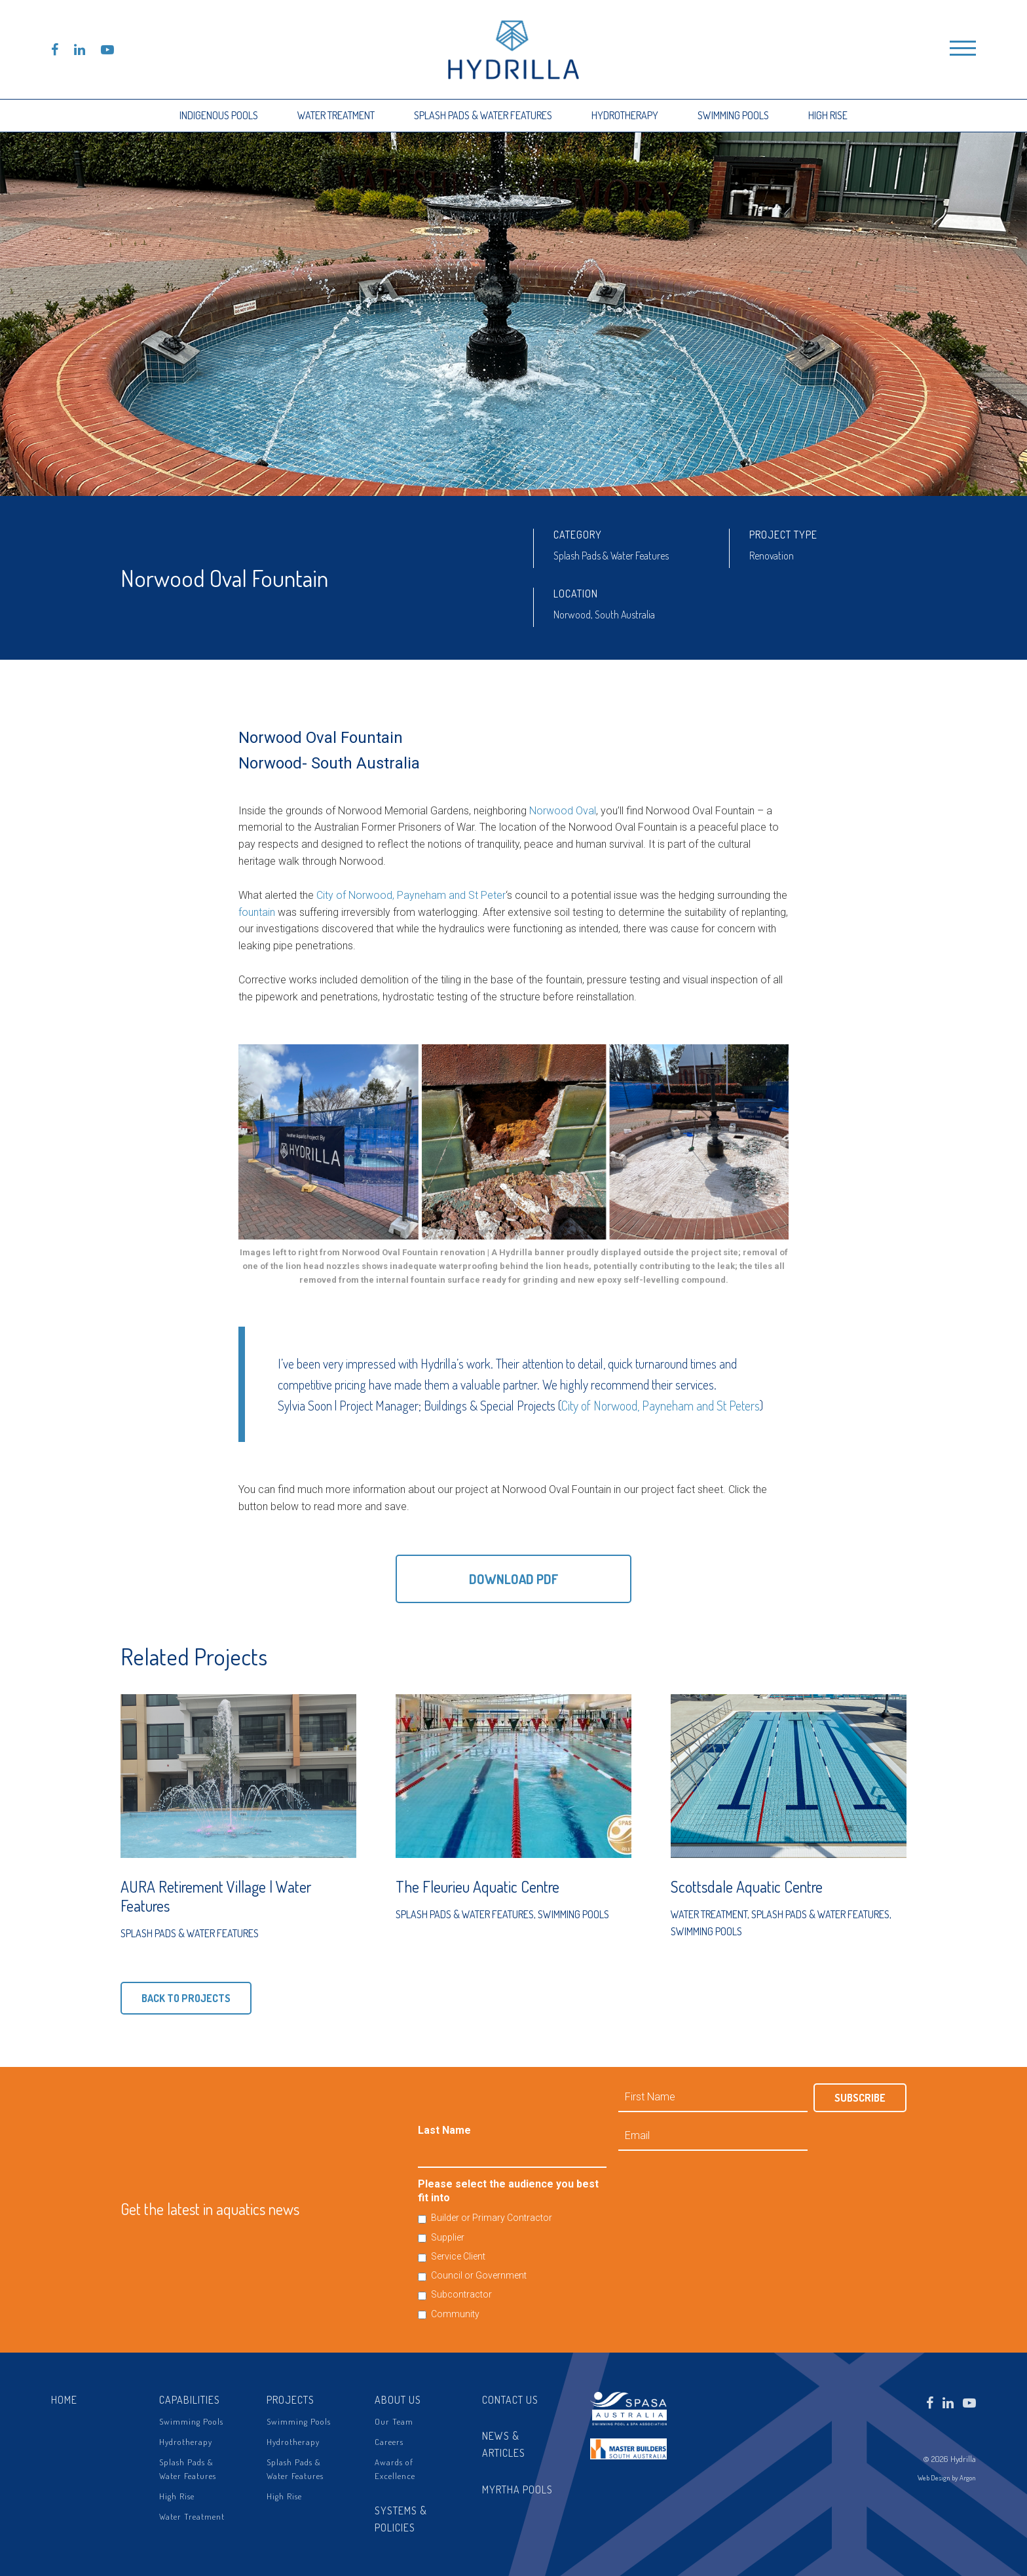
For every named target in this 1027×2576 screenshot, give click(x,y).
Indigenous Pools (218, 115)
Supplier (447, 2237)
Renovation (771, 555)
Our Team (394, 2421)
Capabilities (189, 2399)
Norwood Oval (562, 811)
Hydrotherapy (624, 115)
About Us (398, 2399)
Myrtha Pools (517, 2489)
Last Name (444, 2130)
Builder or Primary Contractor (491, 2217)
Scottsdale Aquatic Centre (747, 1886)
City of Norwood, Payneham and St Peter (411, 895)
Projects (290, 2399)
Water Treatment (336, 115)
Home (64, 2399)
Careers (389, 2441)
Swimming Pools (733, 115)
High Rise (828, 115)
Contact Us (510, 2399)
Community (455, 2314)
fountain (256, 912)
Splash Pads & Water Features (483, 115)
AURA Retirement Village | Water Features (216, 1896)
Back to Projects (186, 1998)
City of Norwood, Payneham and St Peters (660, 1405)
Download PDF (514, 1578)
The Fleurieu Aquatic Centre (477, 1886)
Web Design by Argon (947, 2477)
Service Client (458, 2256)
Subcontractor (461, 2294)
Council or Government (479, 2275)
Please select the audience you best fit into (508, 2191)
